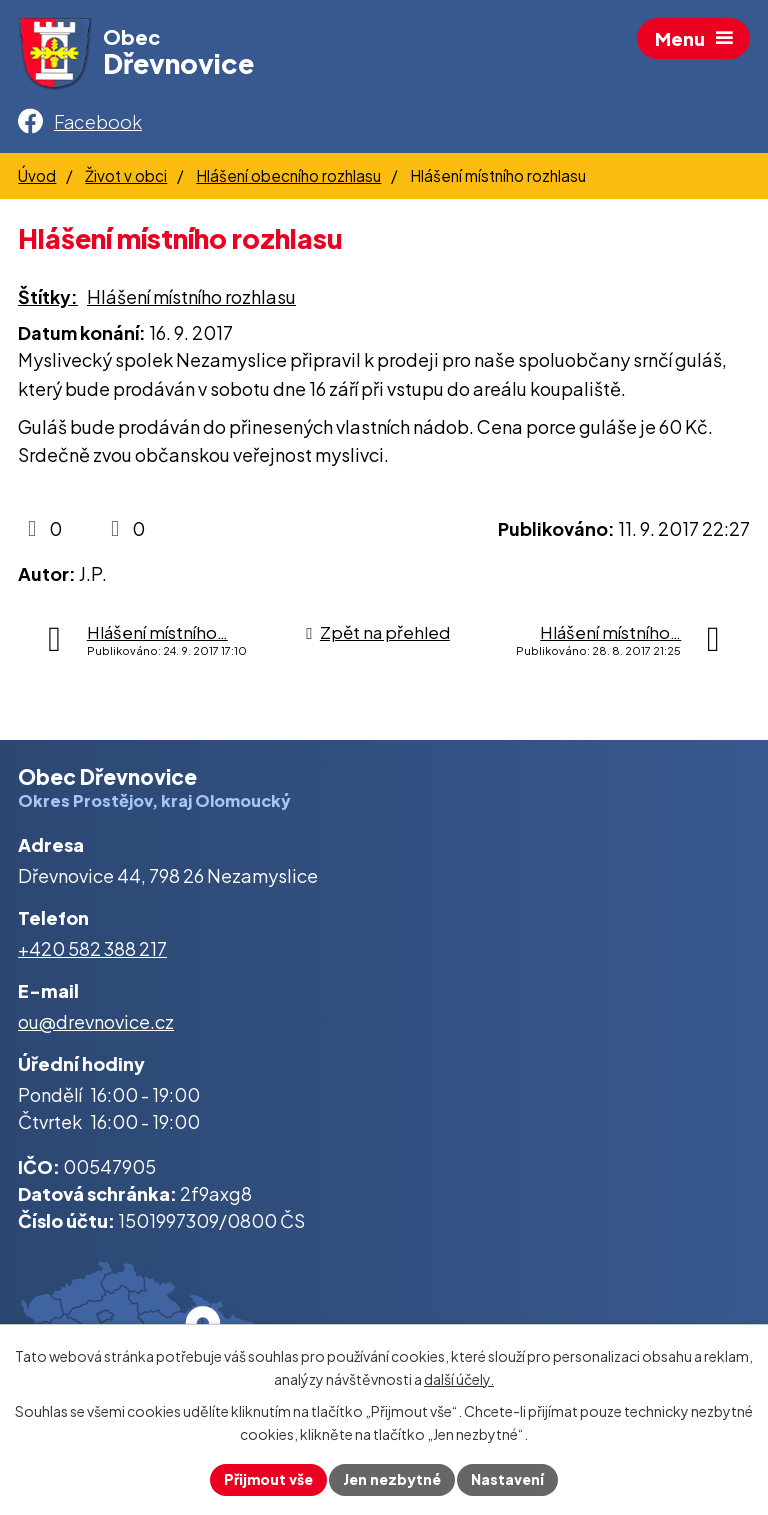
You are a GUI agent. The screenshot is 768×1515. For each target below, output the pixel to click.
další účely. (459, 1379)
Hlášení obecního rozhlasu (288, 175)
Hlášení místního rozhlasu (191, 296)
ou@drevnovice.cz (96, 1021)
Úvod (37, 175)
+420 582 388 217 (92, 948)
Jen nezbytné (392, 1479)
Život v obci (126, 175)
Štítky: (48, 296)
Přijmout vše (268, 1479)
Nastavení (507, 1479)
